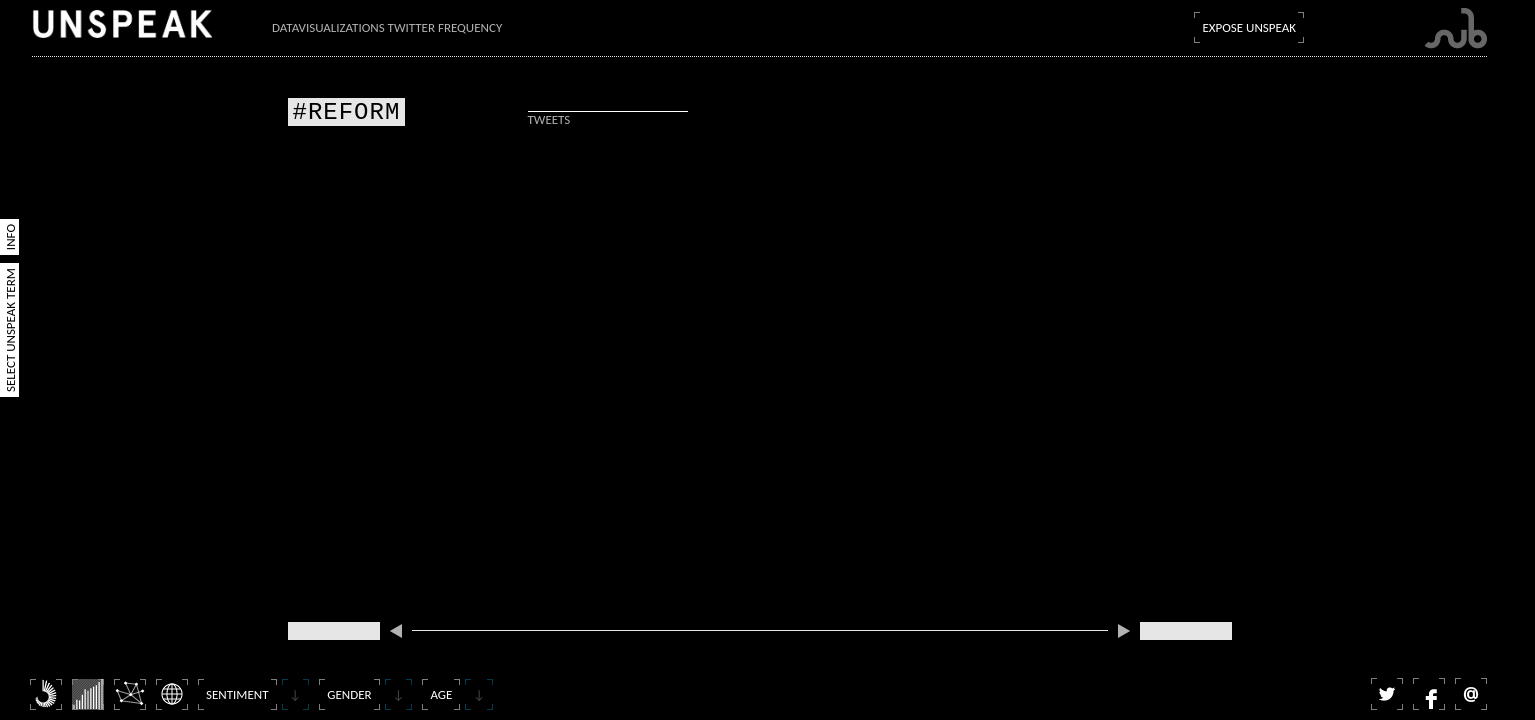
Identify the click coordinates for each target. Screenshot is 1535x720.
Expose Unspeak (1249, 27)
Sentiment (237, 694)
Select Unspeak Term (10, 330)
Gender (349, 694)
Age (441, 694)
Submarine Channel (1455, 28)
